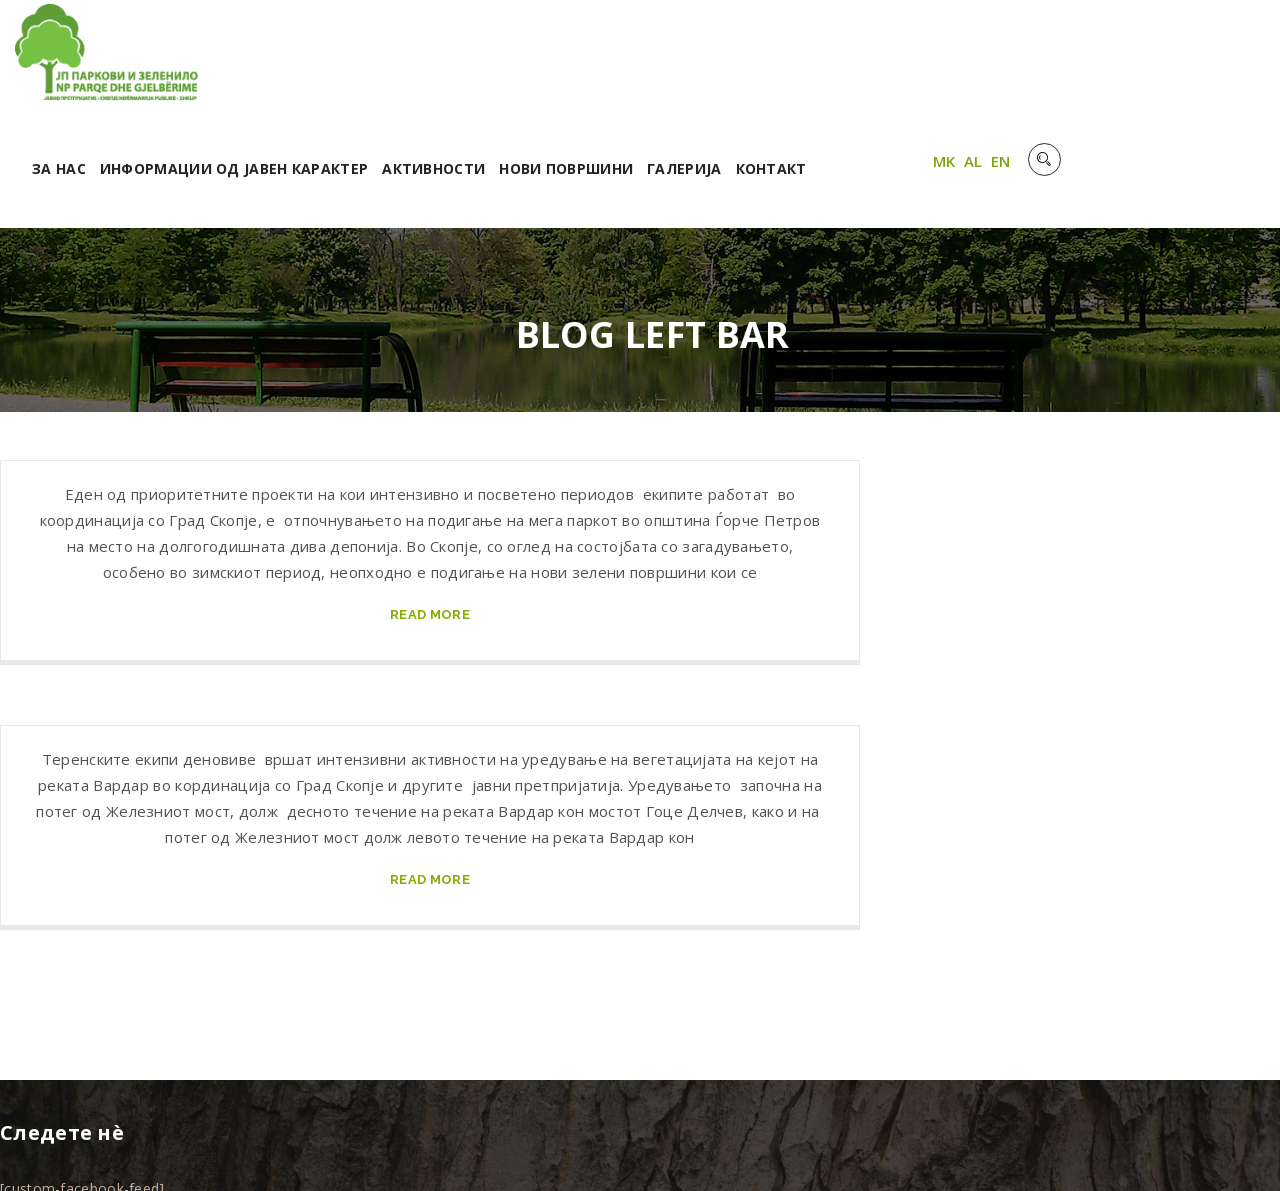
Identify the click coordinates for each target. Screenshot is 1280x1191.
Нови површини (780, 67)
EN (1209, 63)
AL (1181, 63)
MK (1152, 63)
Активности (647, 67)
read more (430, 514)
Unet (239, 1150)
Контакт (984, 67)
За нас (272, 67)
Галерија (897, 67)
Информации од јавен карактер (447, 67)
